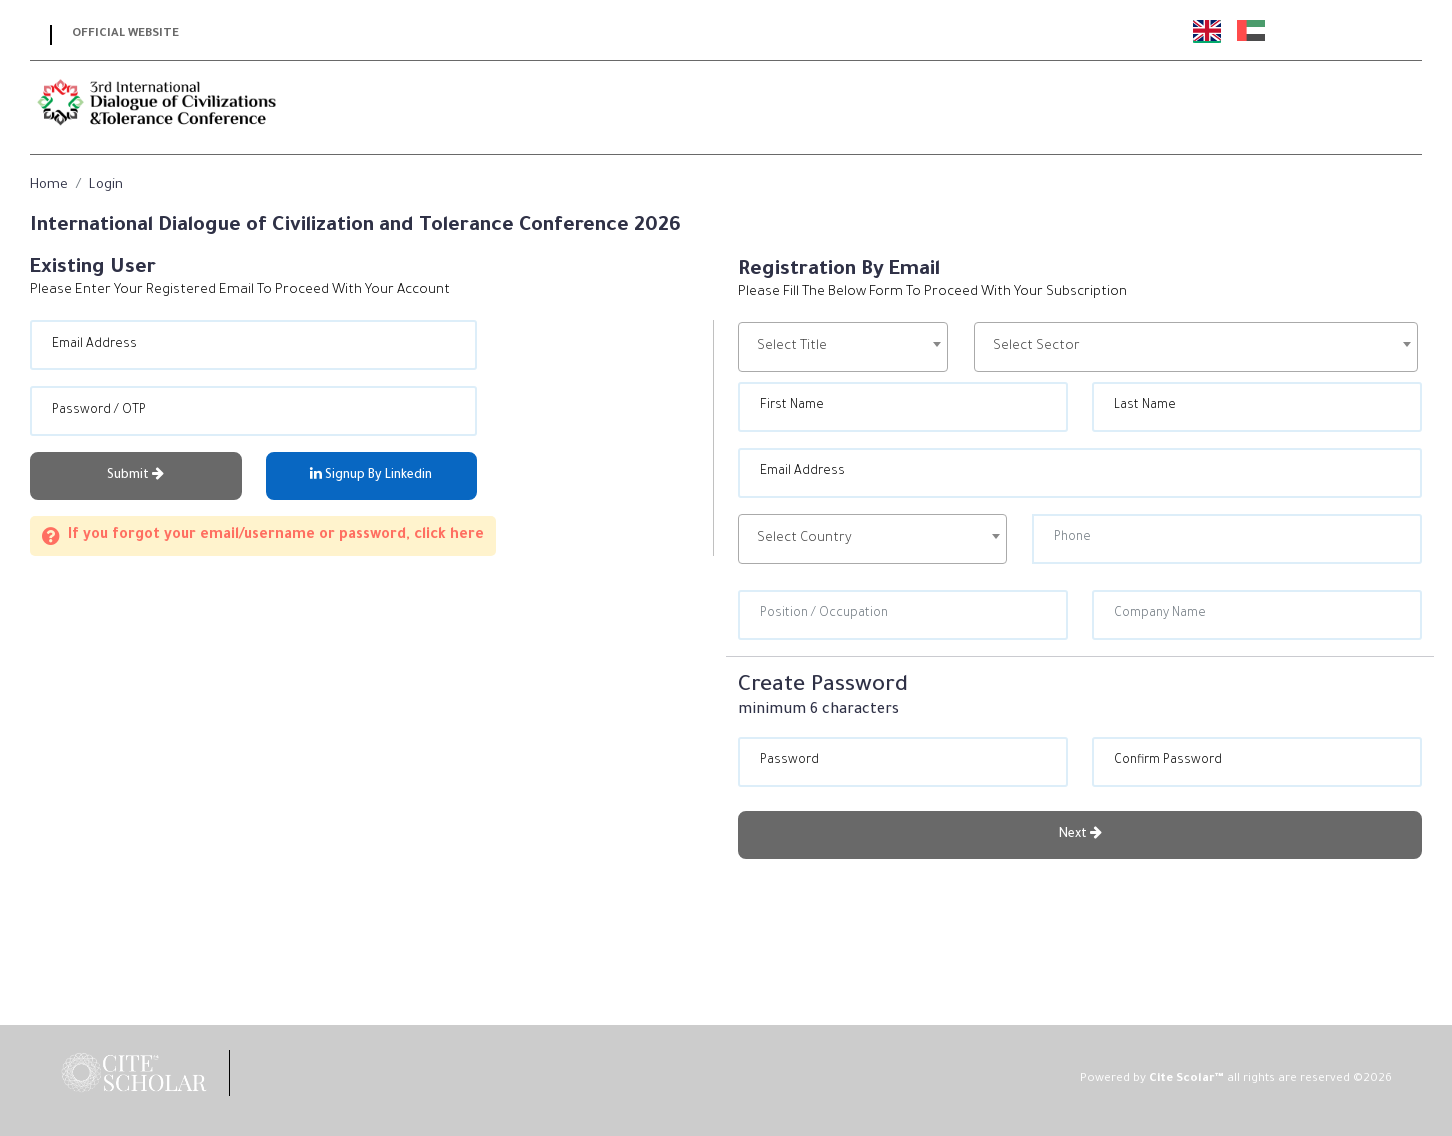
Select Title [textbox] (792, 346)
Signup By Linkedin (371, 474)
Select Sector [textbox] (1036, 346)
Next (1080, 833)
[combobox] (843, 347)
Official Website (125, 34)
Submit (135, 474)
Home (49, 185)
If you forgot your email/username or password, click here (263, 536)
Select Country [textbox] (804, 538)
